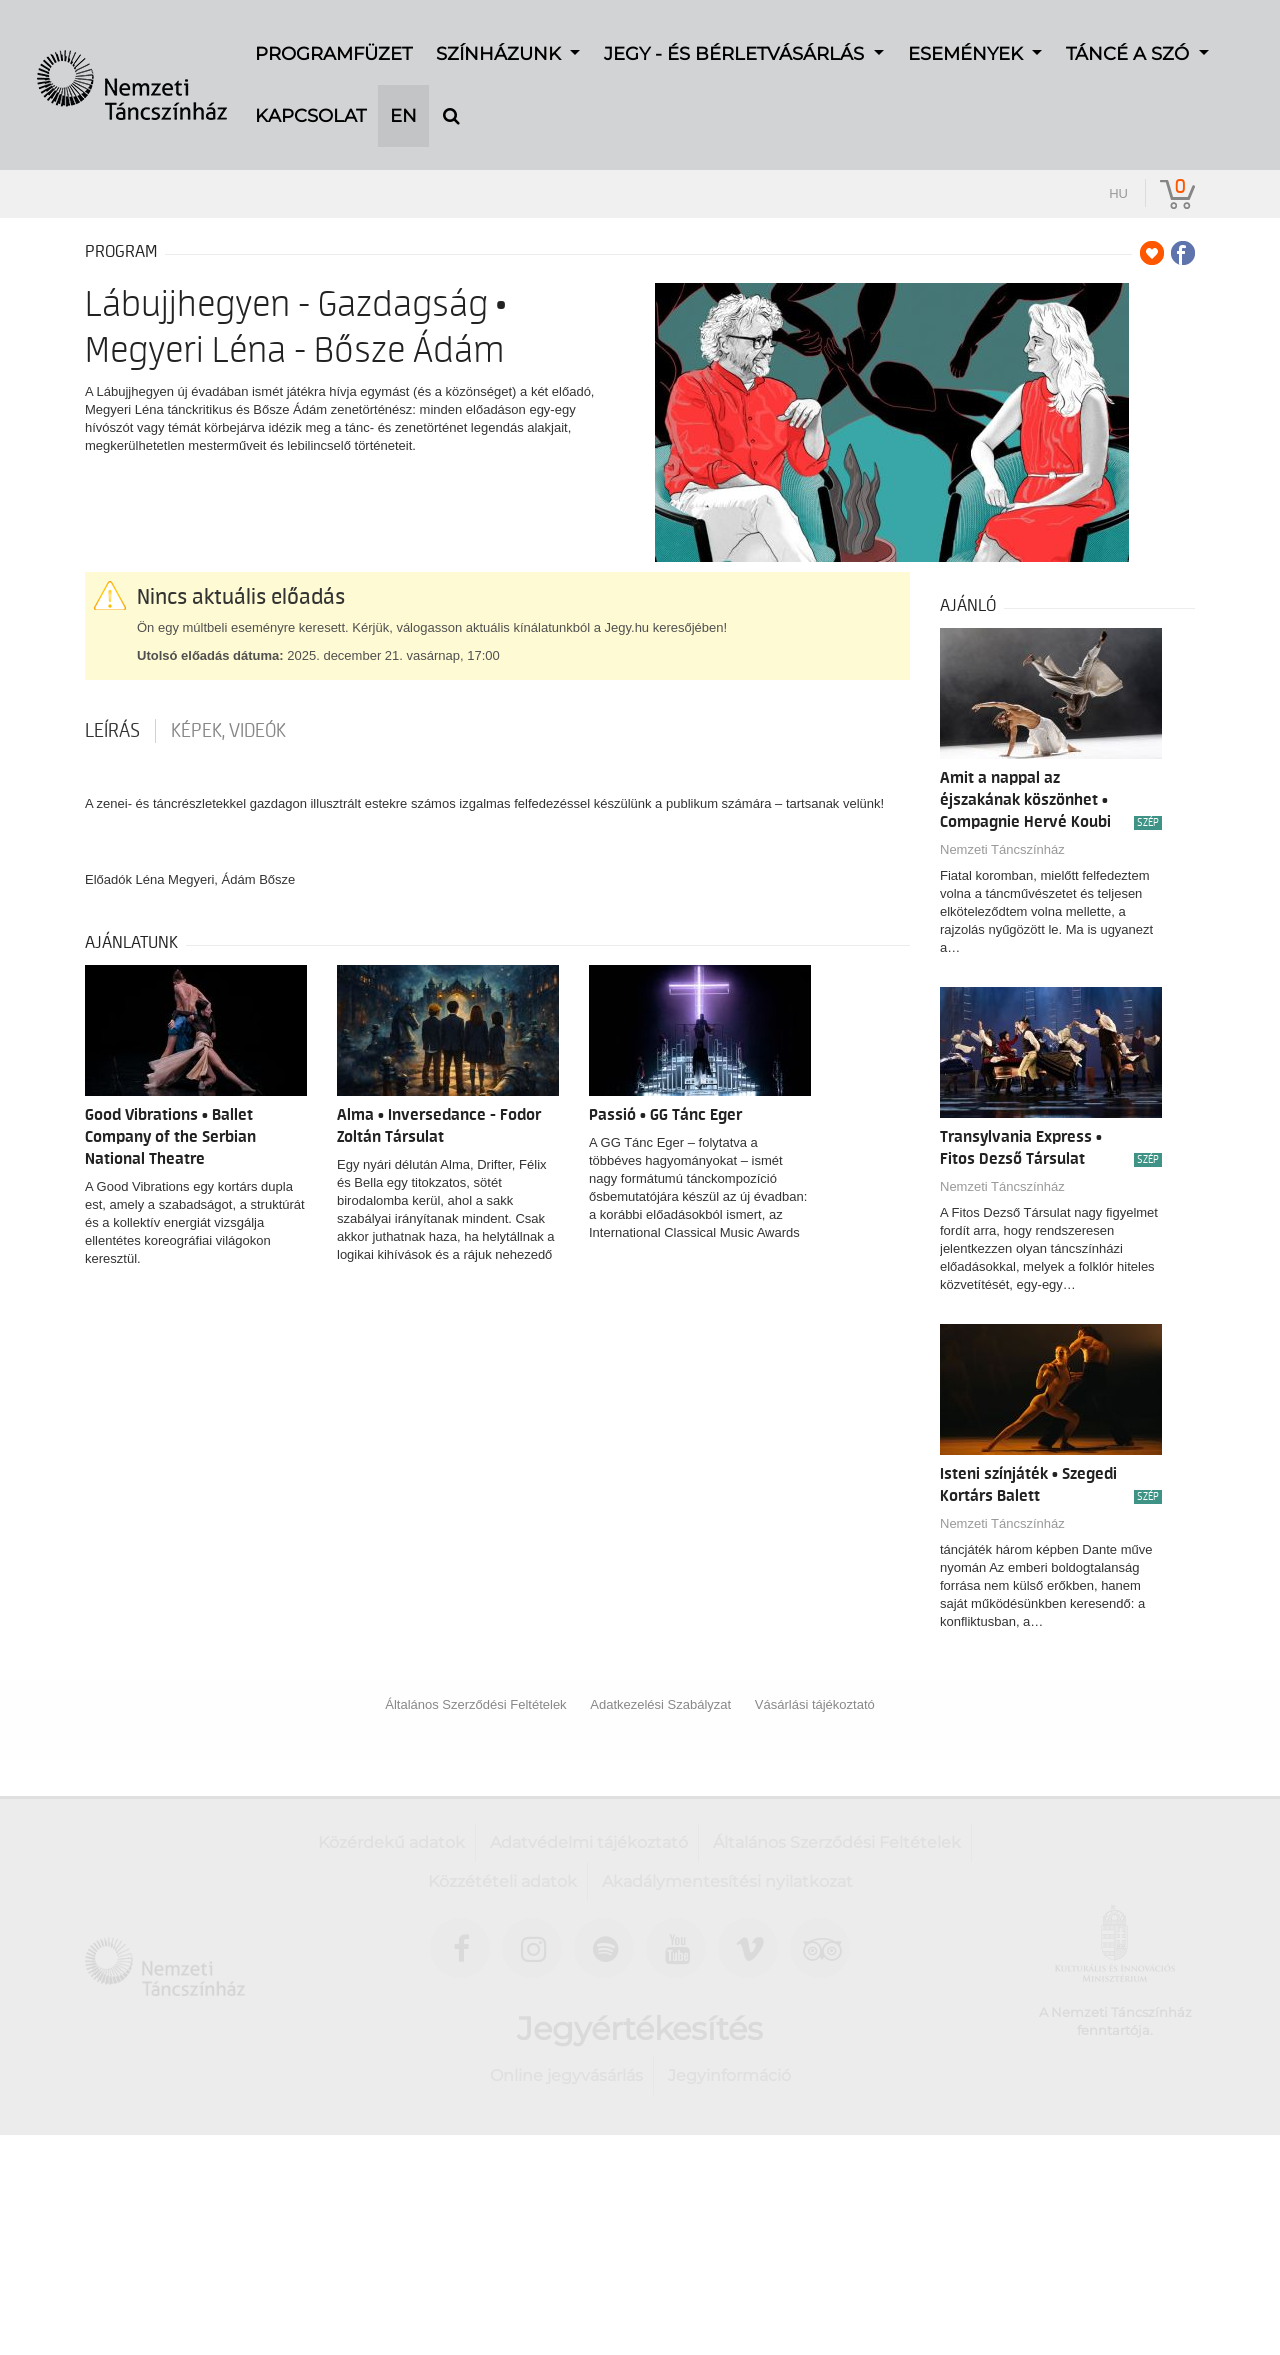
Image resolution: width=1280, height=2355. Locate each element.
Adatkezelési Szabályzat (660, 1704)
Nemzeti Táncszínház (1002, 849)
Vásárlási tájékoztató (815, 1704)
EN (403, 90)
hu (1118, 193)
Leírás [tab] (112, 731)
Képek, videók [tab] (228, 731)
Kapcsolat (310, 90)
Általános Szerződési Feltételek (475, 1704)
